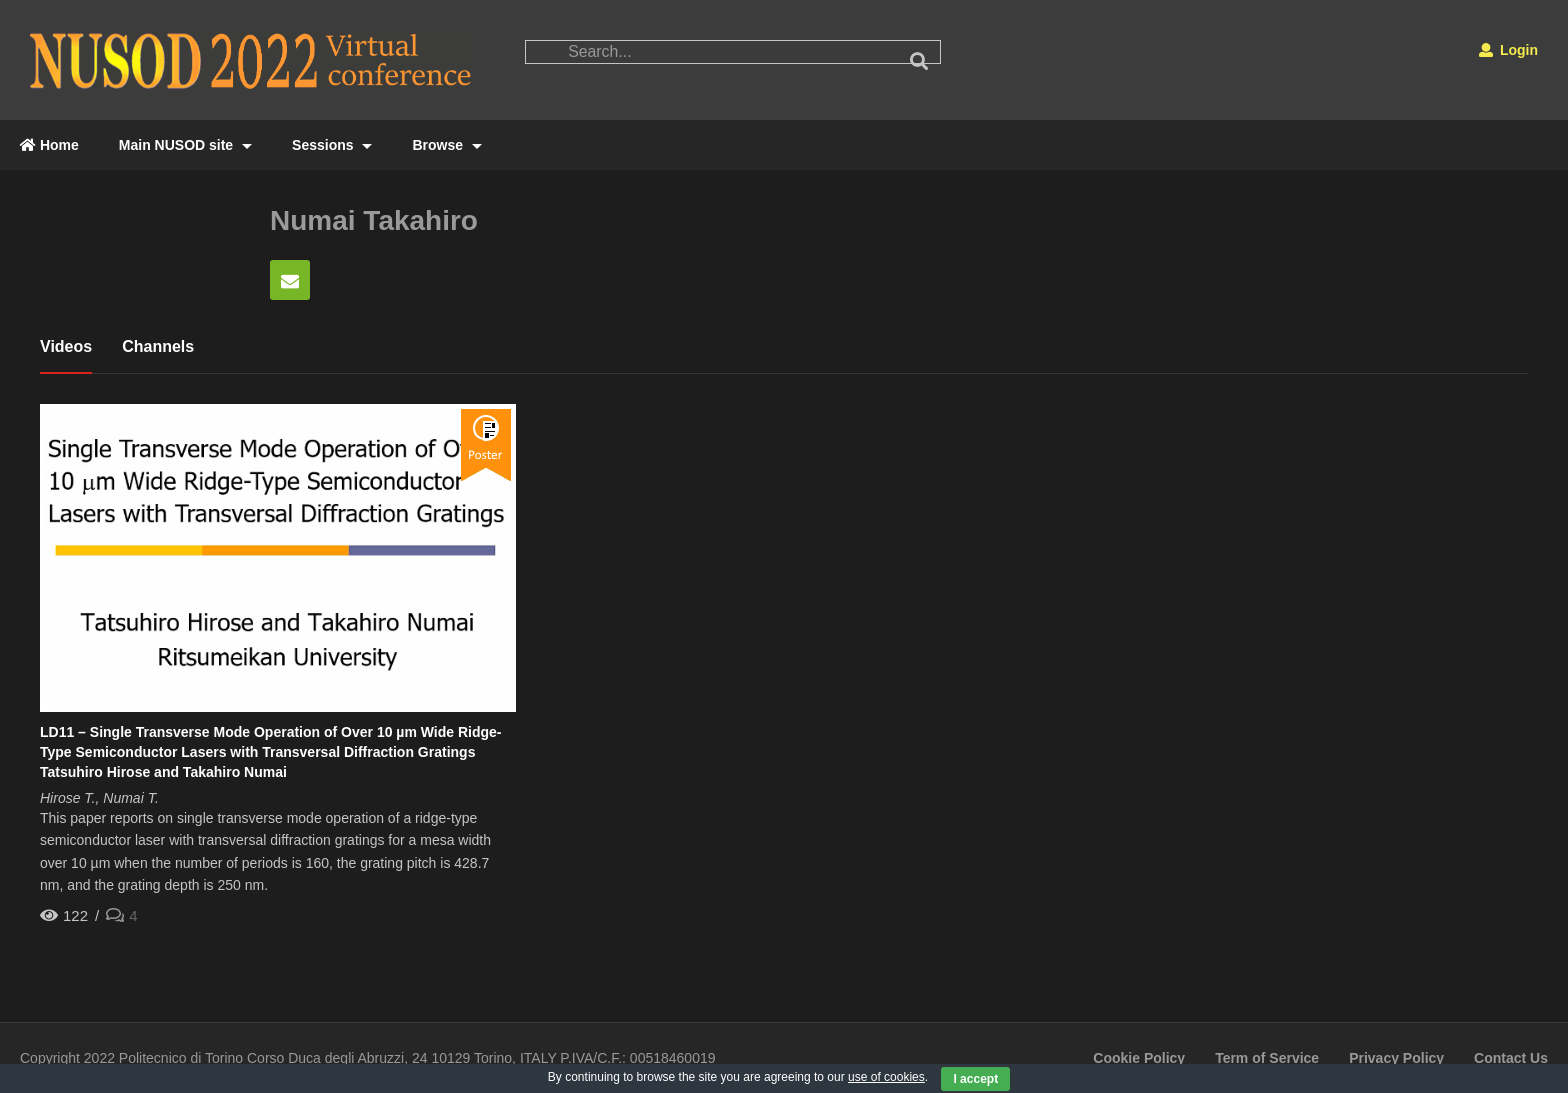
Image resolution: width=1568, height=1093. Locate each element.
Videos (66, 346)
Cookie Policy (1139, 1058)
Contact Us (1511, 1058)
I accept (975, 1079)
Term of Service (1267, 1058)
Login (1508, 50)
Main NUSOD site (185, 145)
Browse (446, 145)
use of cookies (886, 1077)
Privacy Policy (1396, 1058)
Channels (158, 346)
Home (49, 145)
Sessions (332, 145)
